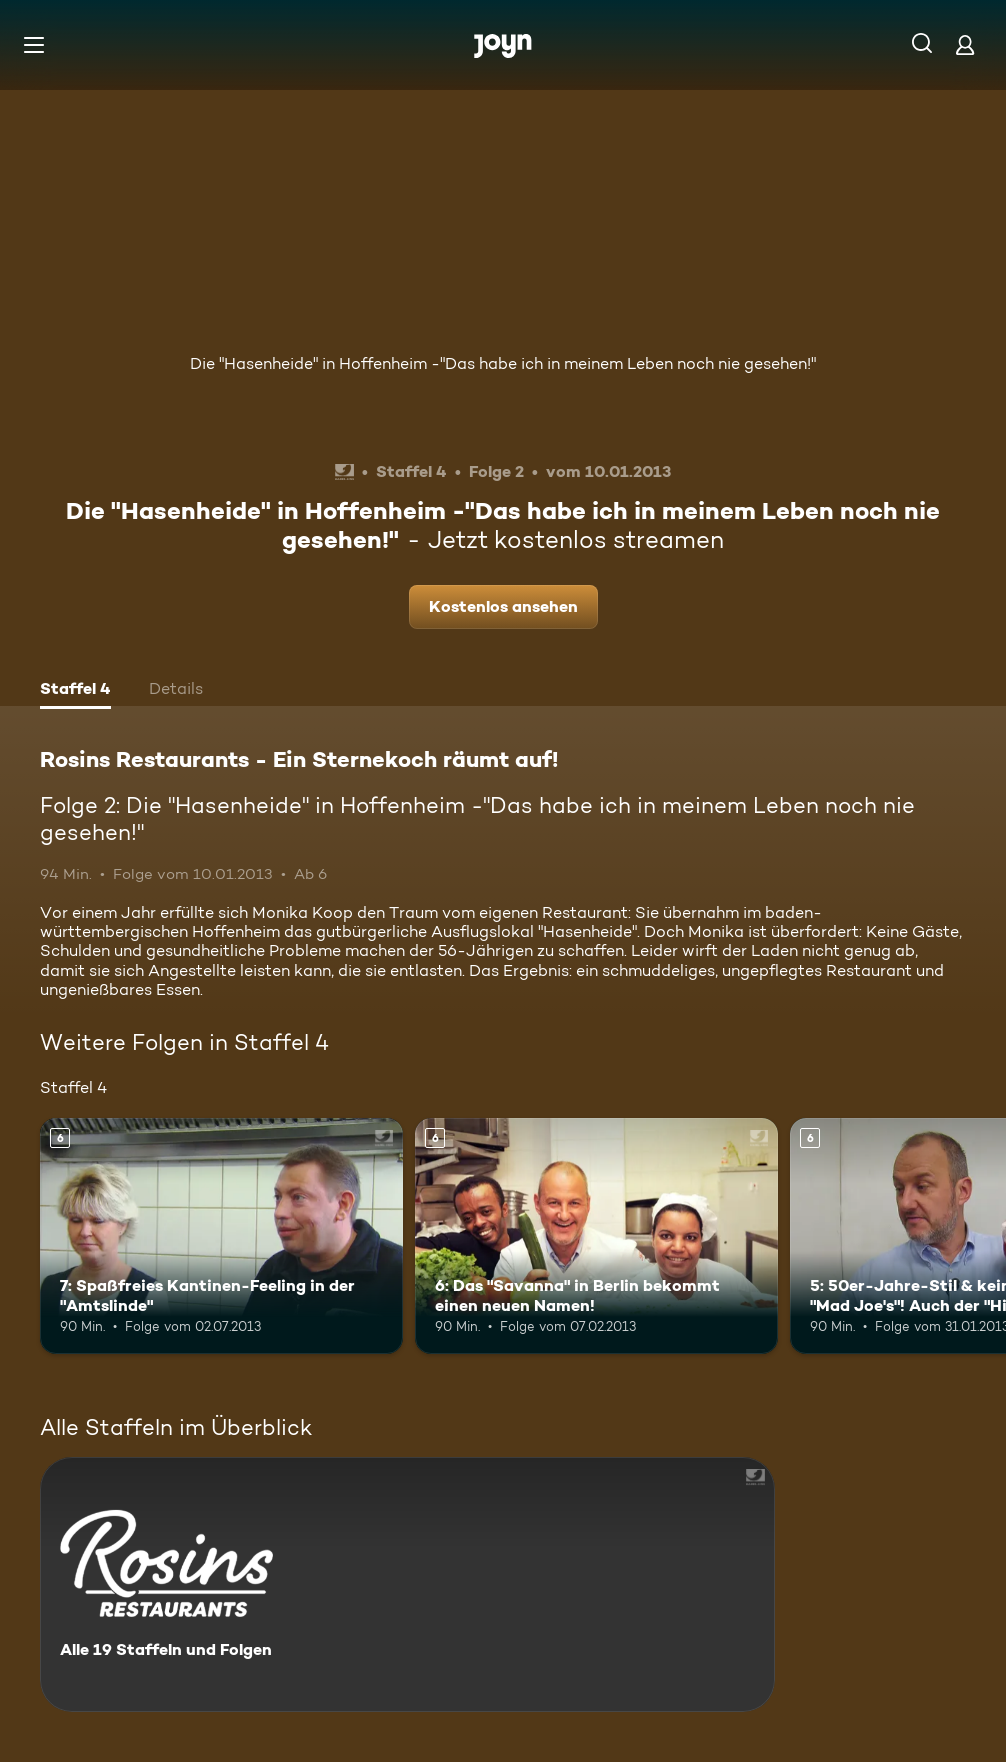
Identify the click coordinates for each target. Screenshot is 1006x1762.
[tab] (75, 691)
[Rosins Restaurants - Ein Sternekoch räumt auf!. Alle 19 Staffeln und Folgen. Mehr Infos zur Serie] (407, 1584)
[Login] (965, 44)
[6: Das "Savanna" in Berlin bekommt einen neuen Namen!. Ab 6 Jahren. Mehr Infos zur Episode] (596, 1236)
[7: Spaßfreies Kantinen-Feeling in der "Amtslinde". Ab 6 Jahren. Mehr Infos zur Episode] (221, 1236)
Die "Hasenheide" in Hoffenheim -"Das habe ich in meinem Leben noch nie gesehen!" (503, 363)
